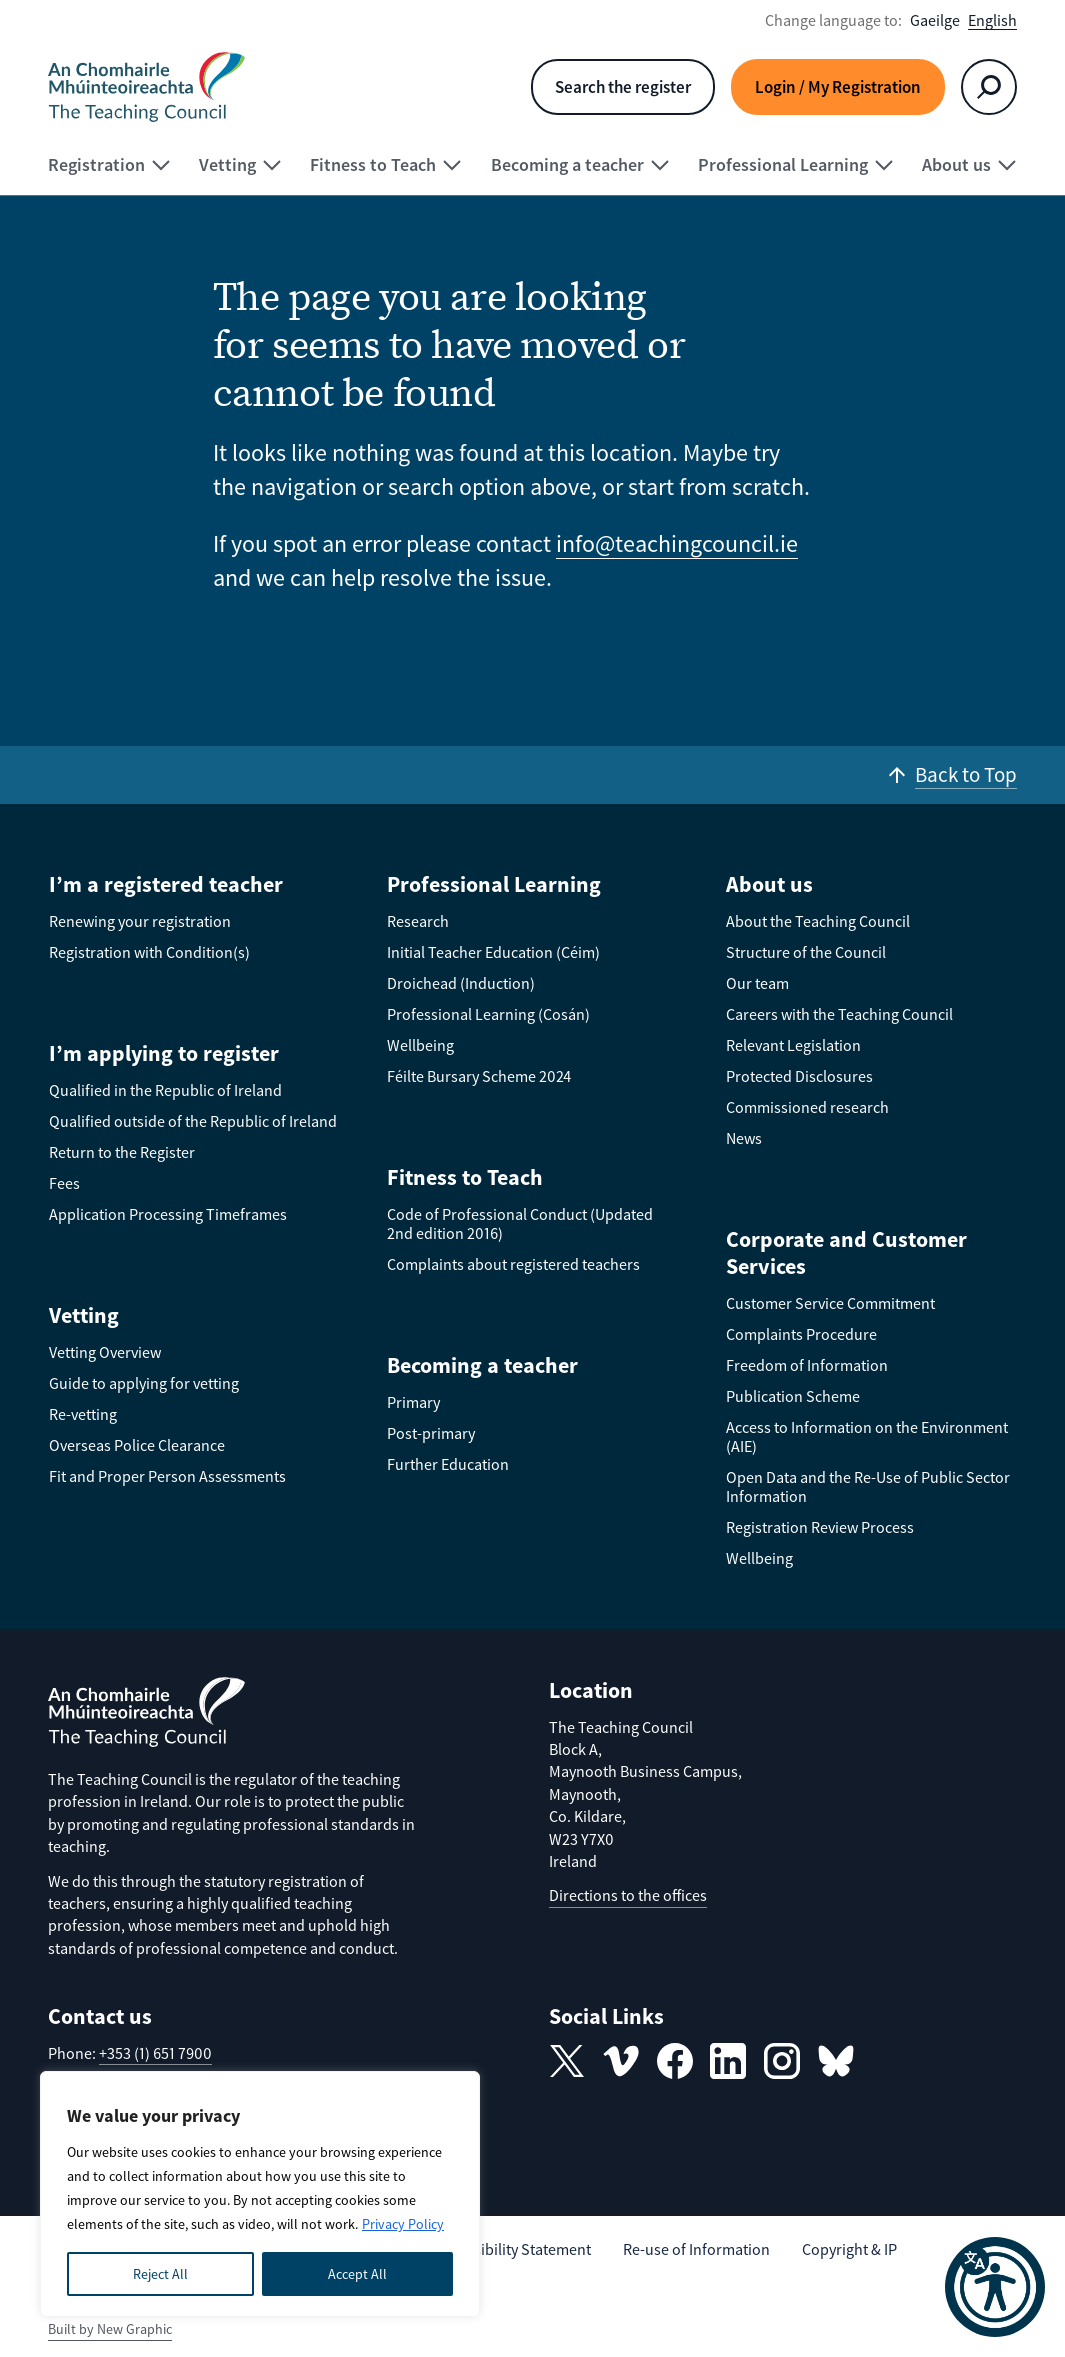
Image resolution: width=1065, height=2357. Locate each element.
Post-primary (431, 1433)
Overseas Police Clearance (137, 1445)
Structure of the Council (806, 952)
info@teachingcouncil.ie (677, 543)
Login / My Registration (838, 87)
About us (769, 884)
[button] (995, 2287)
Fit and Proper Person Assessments (167, 1476)
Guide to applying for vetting (144, 1383)
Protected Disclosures (799, 1076)
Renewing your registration (140, 921)
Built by (110, 2329)
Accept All (357, 2274)
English (992, 20)
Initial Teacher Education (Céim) (493, 952)
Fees (64, 1183)
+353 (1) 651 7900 (155, 2053)
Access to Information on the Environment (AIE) (867, 1436)
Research (418, 921)
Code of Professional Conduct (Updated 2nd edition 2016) (520, 1223)
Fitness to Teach (465, 1177)
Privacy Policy (403, 2224)
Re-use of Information (696, 2249)
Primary (413, 1402)
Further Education (448, 1464)
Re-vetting (83, 1414)
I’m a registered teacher (166, 884)
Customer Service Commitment (830, 1303)
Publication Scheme (793, 1396)
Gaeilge (935, 20)
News (744, 1138)
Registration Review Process (820, 1527)
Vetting (84, 1315)
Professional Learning (494, 884)
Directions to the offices (628, 1895)
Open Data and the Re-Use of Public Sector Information (868, 1486)
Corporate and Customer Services (846, 1252)
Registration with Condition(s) (149, 952)
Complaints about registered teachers (513, 1264)
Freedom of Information (807, 1365)
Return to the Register (122, 1152)
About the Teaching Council (818, 921)
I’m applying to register (164, 1053)
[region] (260, 2194)
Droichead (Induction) (461, 983)
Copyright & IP (849, 2249)
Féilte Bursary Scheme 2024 (479, 1076)
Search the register (623, 87)
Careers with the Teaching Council (839, 1014)
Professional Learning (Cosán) (488, 1014)
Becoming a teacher (482, 1365)
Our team (757, 983)
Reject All (160, 2274)
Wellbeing (420, 1045)
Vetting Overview (105, 1352)
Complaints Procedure (801, 1334)
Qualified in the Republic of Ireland (165, 1090)
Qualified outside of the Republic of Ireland (193, 1121)
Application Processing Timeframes (168, 1214)
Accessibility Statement (513, 2249)
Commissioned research (807, 1107)
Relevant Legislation (793, 1045)
